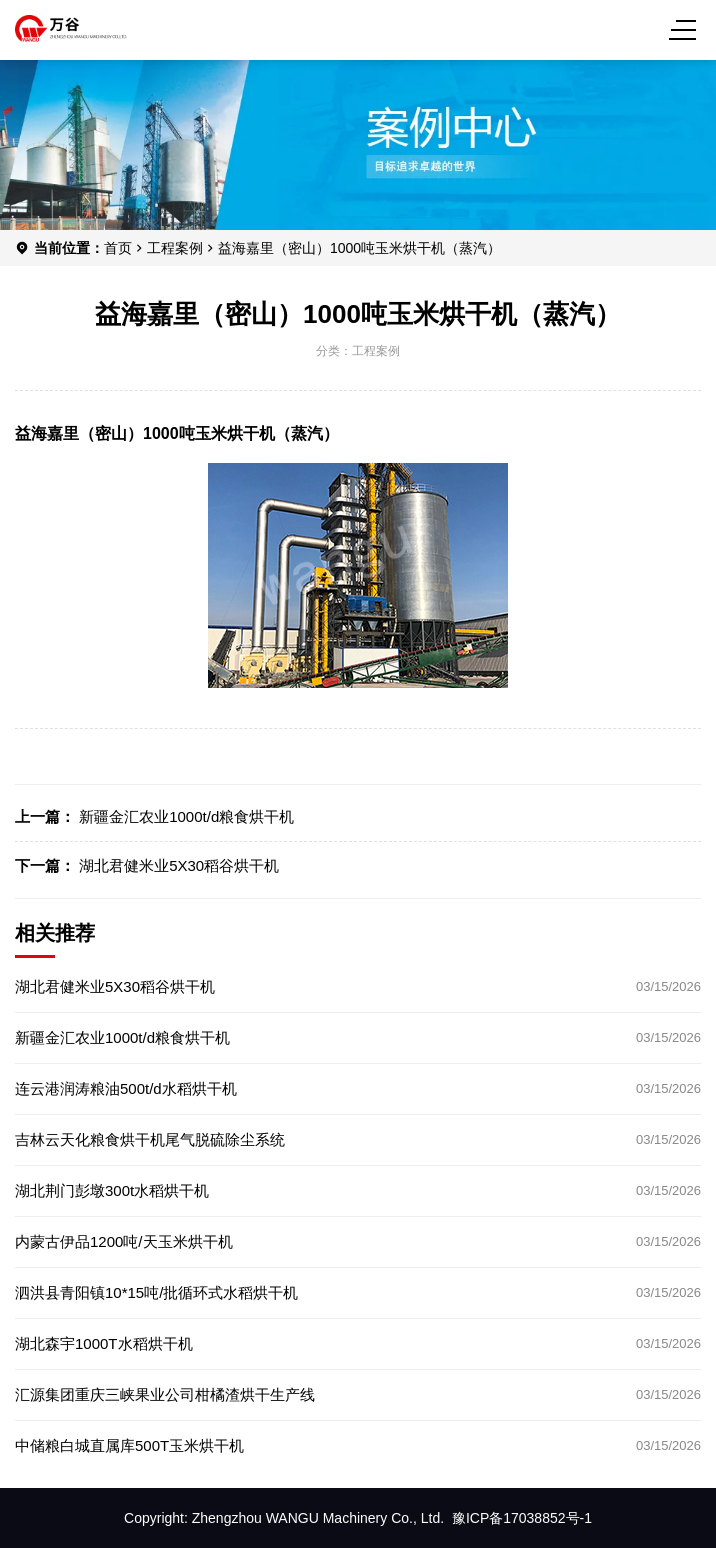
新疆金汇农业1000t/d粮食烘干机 (186, 816)
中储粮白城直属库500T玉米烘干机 (129, 1445)
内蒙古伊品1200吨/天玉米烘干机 (124, 1241)
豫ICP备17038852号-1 (522, 1518)
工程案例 (175, 248)
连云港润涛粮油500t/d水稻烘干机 (126, 1088)
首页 (118, 248)
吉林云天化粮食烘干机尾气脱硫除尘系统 (150, 1139)
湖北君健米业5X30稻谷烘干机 (179, 865)
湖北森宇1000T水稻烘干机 (104, 1343)
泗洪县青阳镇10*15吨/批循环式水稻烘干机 (156, 1292)
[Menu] (686, 30)
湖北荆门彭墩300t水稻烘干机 (112, 1190)
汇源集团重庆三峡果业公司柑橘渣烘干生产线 (165, 1394)
